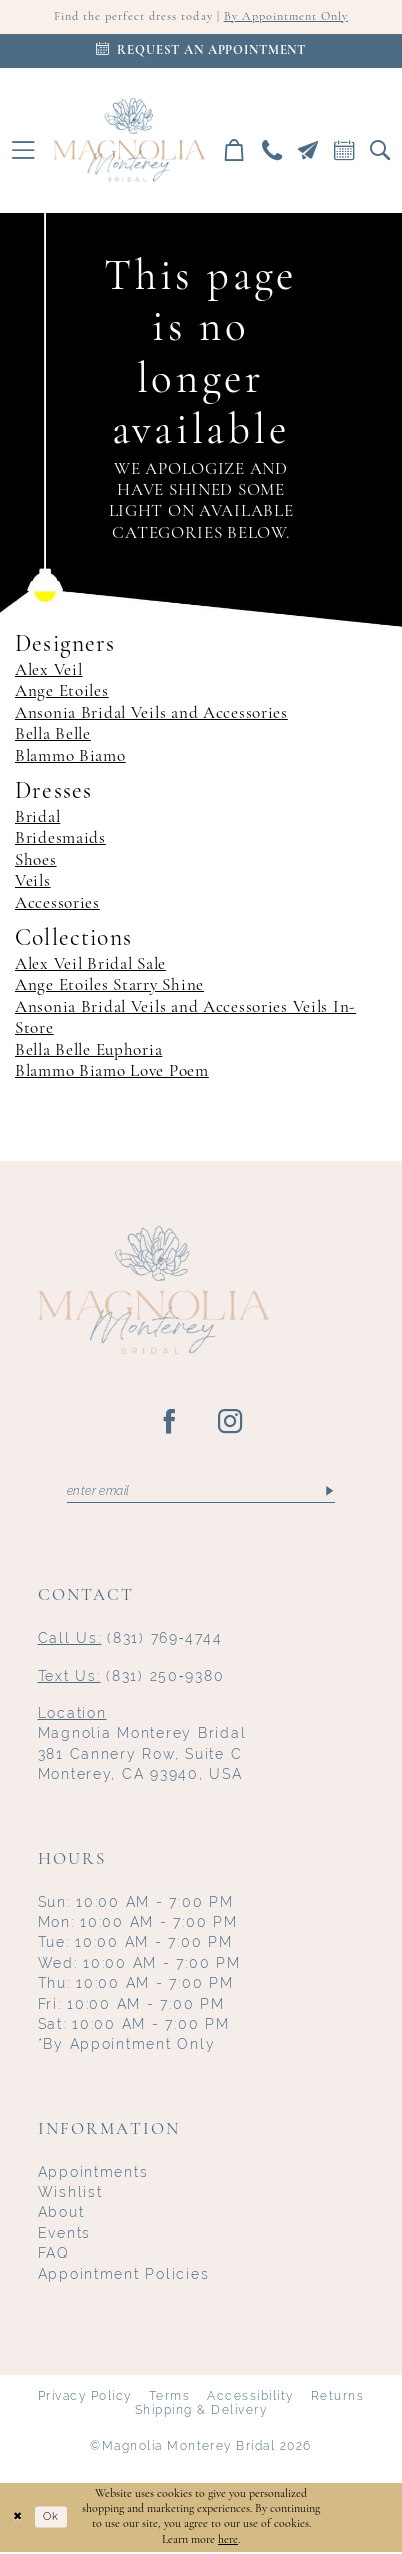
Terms (169, 2398)
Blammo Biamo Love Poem (112, 1072)
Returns (337, 2398)
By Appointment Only (291, 17)
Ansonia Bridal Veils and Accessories (151, 713)
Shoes (36, 861)
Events (64, 2235)
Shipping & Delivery (201, 2412)
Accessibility (250, 2398)
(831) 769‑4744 (130, 1640)
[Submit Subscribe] (328, 1493)
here (228, 2541)
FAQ (54, 2255)
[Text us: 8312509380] (308, 150)
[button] (23, 150)
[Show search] (380, 150)
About (61, 2214)
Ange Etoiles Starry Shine (109, 986)
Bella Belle (53, 735)
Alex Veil (48, 671)
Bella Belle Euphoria (88, 1050)
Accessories (57, 903)
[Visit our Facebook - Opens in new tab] (170, 1423)
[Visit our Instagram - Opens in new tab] (231, 1423)
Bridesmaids (60, 839)
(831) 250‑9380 (131, 1678)
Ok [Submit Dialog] (54, 2519)
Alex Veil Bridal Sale (90, 965)
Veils (33, 882)
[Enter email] (201, 1493)
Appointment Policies (124, 2276)
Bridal (37, 818)
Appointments (93, 2174)
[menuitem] (23, 150)
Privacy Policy (85, 2398)
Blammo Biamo (70, 756)
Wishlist (70, 2194)
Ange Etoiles (62, 692)
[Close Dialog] (18, 2519)
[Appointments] (201, 51)
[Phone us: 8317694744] (272, 150)
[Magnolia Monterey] (128, 141)
